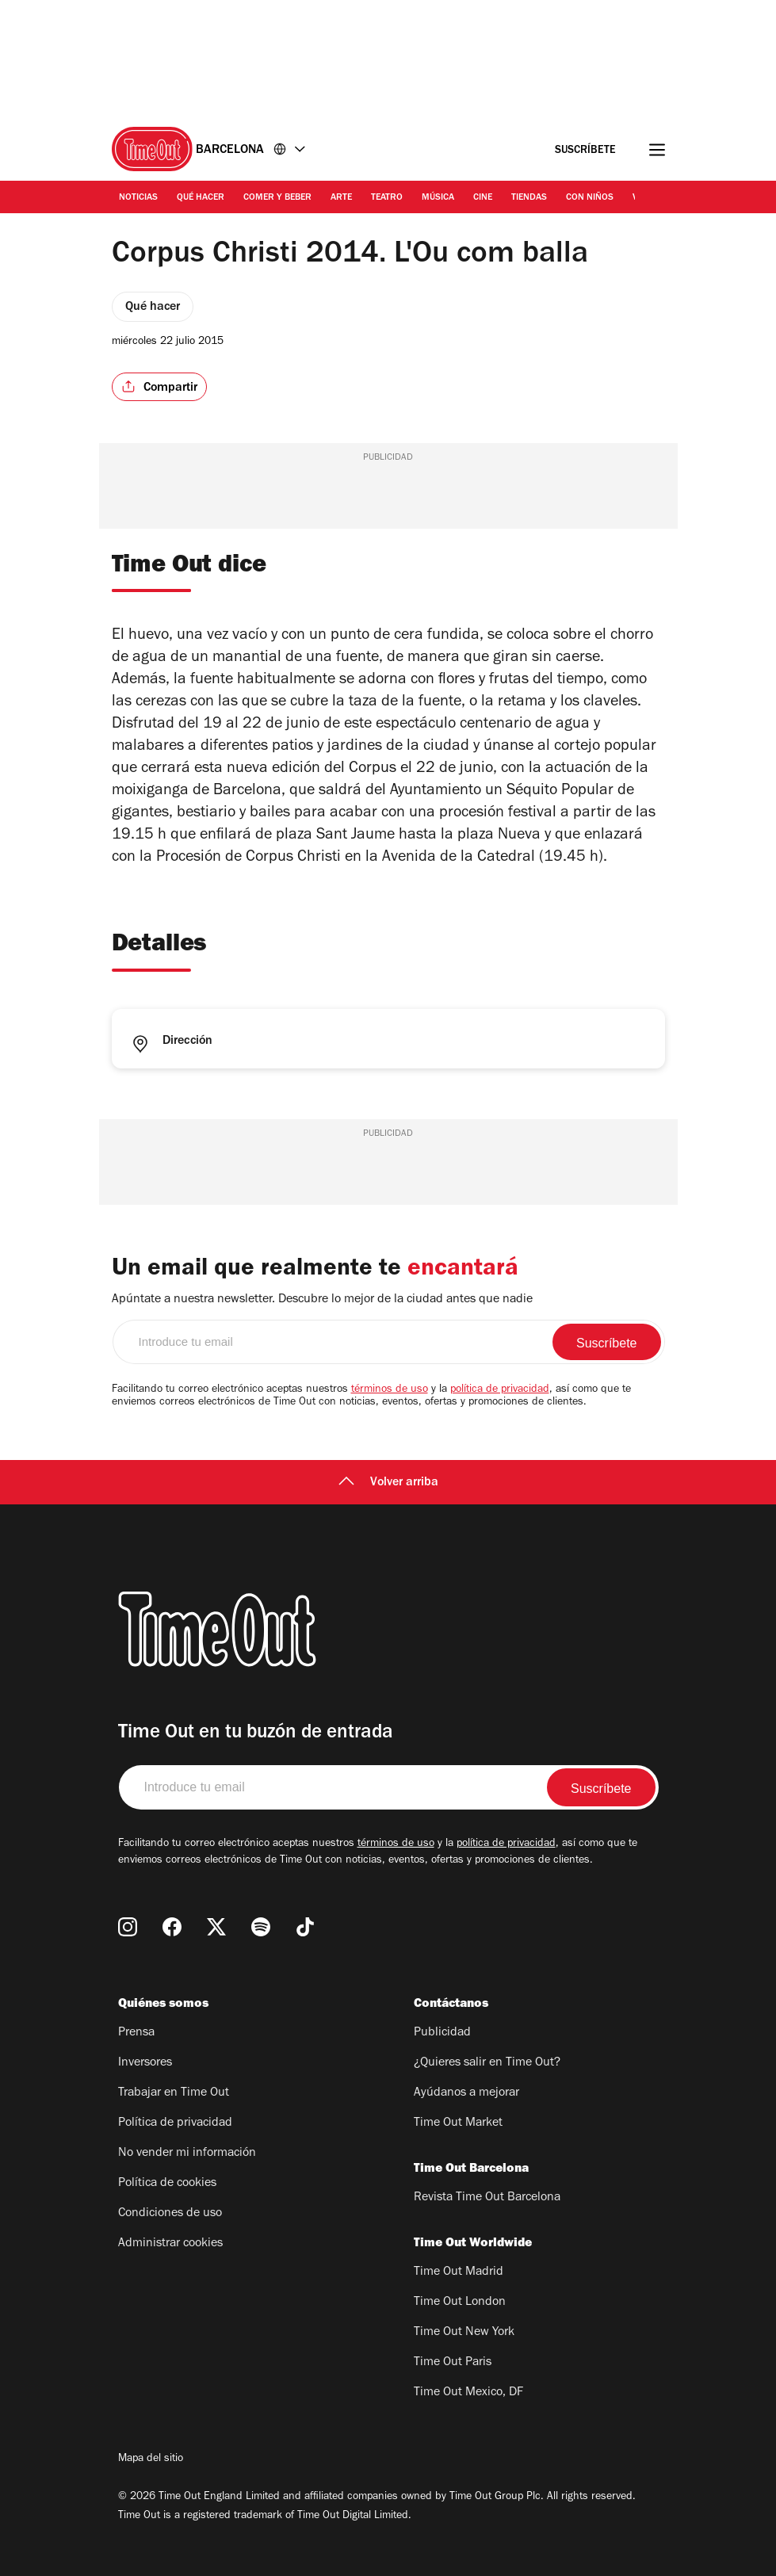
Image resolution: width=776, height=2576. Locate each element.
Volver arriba (388, 1483)
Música (438, 198)
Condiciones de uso (170, 2213)
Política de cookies (167, 2183)
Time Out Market (458, 2123)
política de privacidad (499, 1390)
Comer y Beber (277, 198)
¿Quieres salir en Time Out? (487, 2063)
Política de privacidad (175, 2123)
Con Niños (590, 198)
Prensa (136, 2033)
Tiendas (529, 198)
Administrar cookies (170, 2244)
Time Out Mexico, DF (468, 2393)
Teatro (387, 198)
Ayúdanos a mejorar (466, 2093)
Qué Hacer (200, 198)
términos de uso (389, 1390)
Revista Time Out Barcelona (487, 2198)
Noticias (138, 198)
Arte (341, 198)
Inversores (145, 2063)
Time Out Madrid (458, 2272)
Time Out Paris (452, 2362)
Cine (482, 198)
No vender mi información (187, 2153)
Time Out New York (464, 2332)
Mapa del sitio (150, 2459)
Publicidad (442, 2033)
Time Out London (460, 2302)
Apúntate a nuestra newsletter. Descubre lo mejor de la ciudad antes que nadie (322, 1300)
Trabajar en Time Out (173, 2093)
